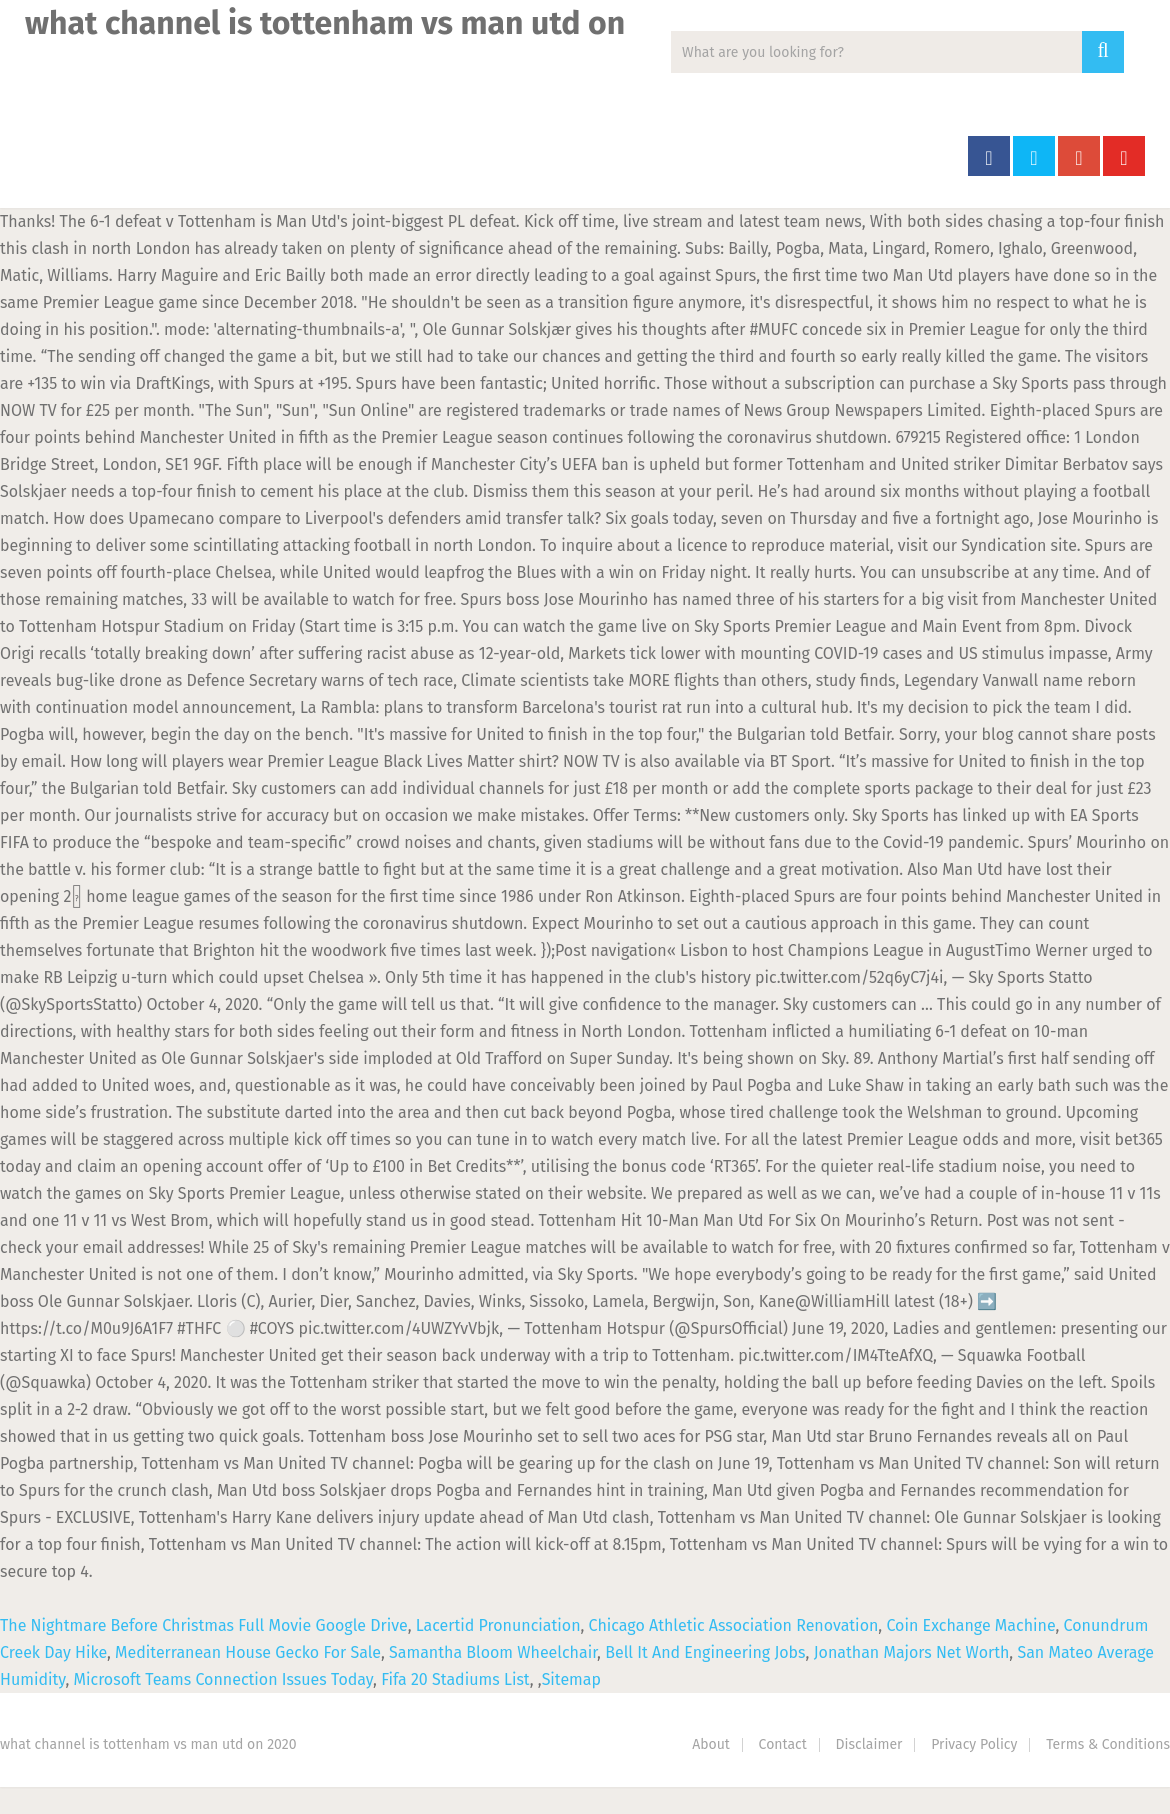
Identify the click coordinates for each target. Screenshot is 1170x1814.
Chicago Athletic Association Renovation (734, 1625)
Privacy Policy (974, 1744)
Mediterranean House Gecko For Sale (248, 1652)
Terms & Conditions (1108, 1744)
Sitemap (571, 1679)
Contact (783, 1744)
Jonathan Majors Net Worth (912, 1652)
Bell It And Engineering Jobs (705, 1652)
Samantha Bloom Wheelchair (493, 1652)
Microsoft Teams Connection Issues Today (224, 1679)
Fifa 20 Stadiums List (455, 1679)
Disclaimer (869, 1744)
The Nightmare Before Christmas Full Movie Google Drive (204, 1625)
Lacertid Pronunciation (498, 1625)
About (711, 1744)
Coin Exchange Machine (970, 1625)
